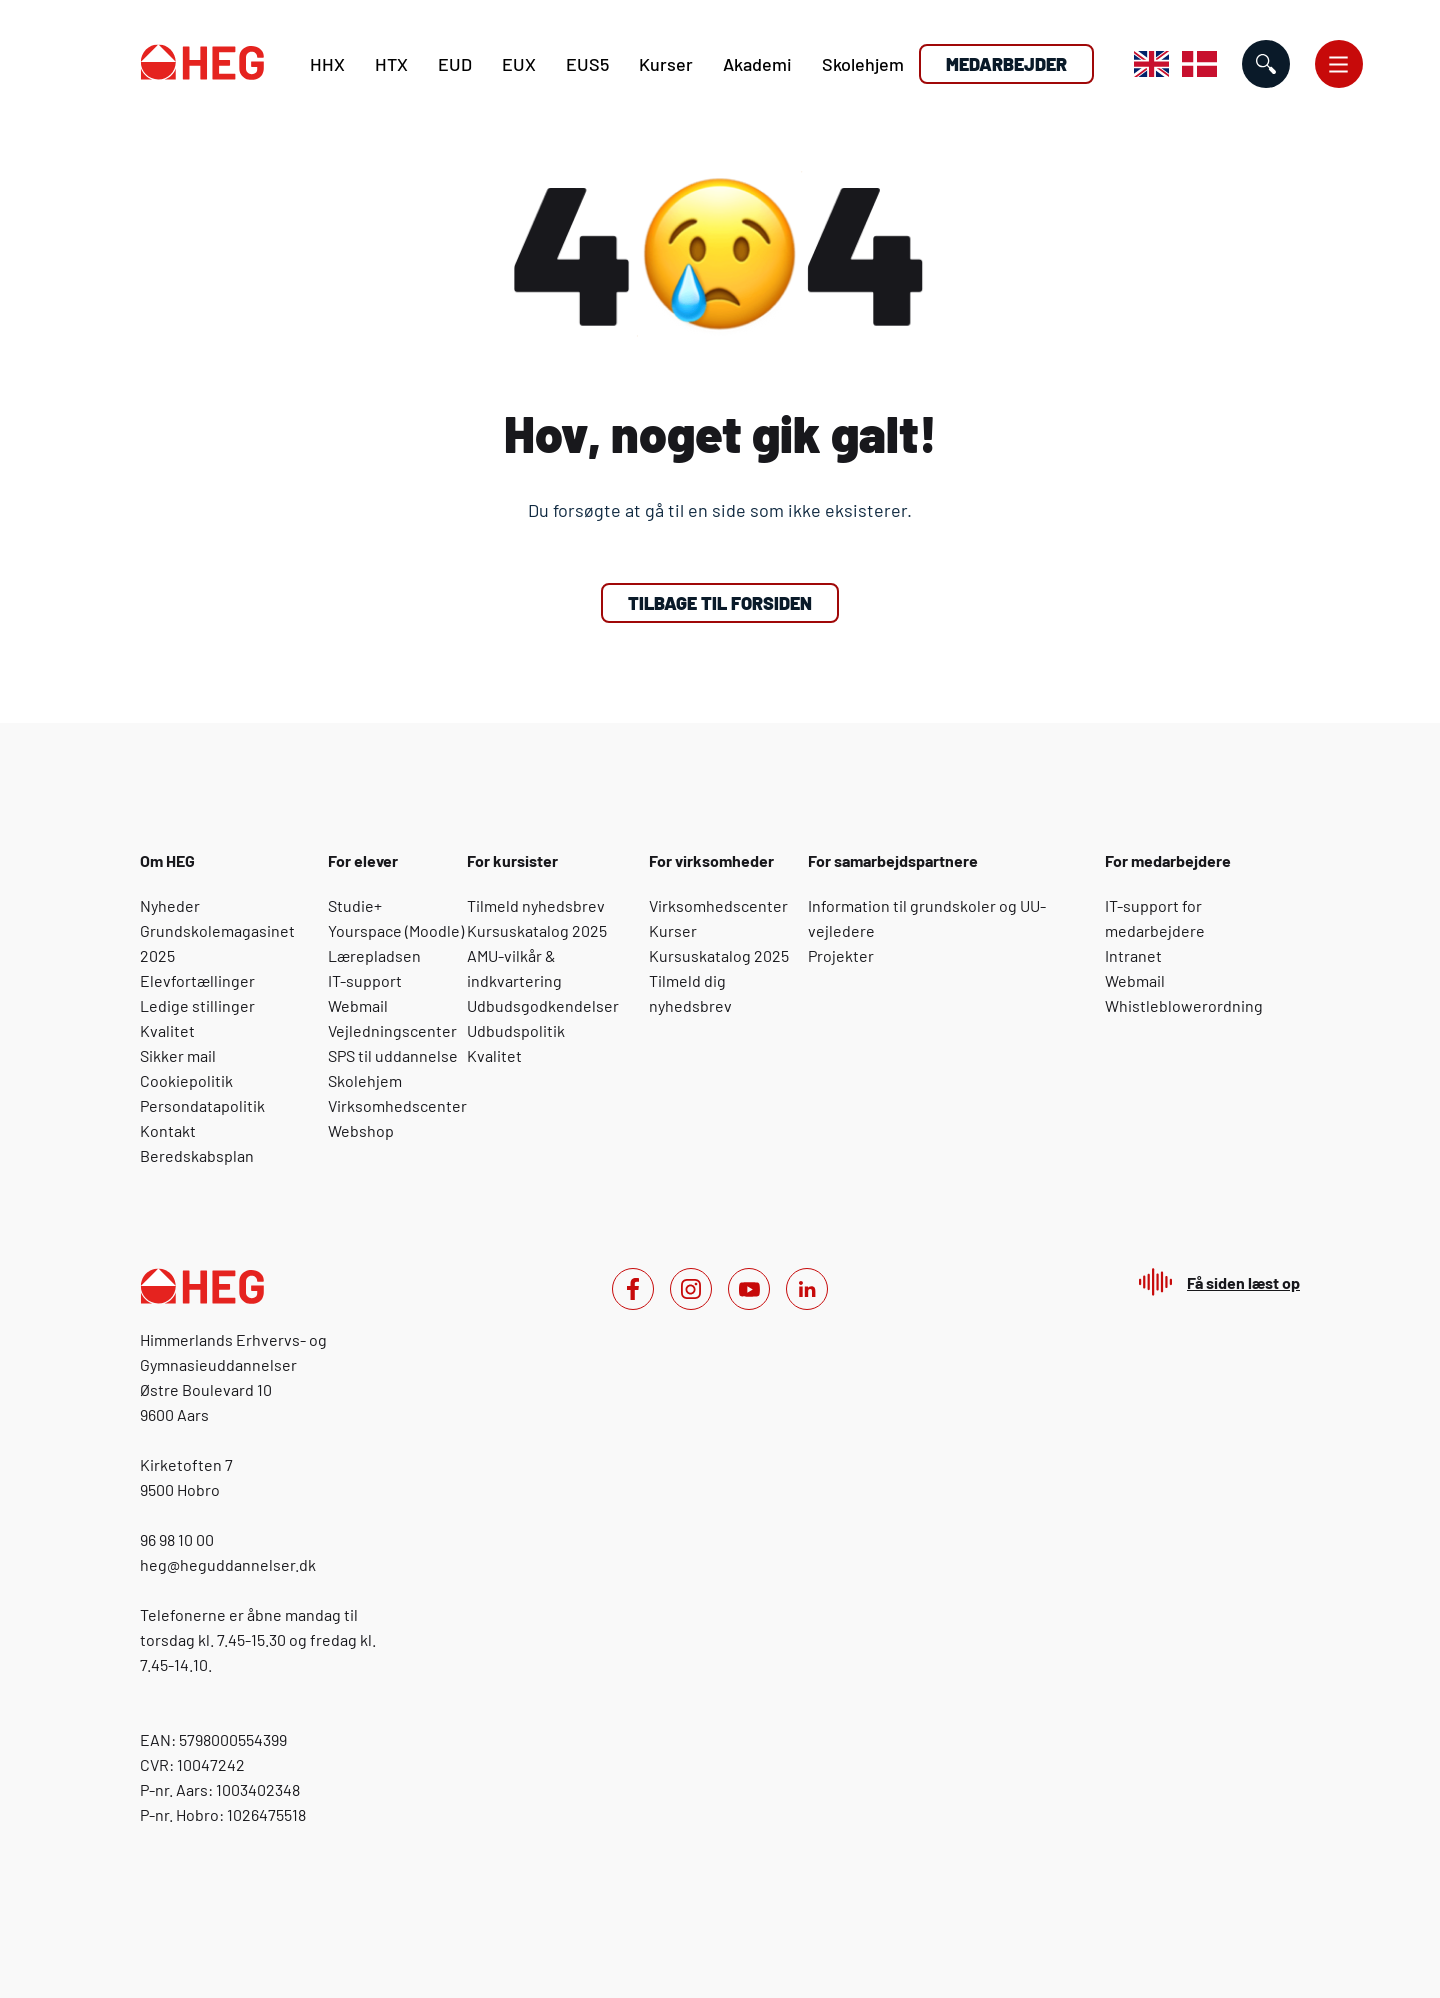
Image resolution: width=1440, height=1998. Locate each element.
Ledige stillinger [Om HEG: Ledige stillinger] (197, 1005)
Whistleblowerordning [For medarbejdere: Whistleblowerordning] (1184, 1005)
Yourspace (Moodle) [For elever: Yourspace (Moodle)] (396, 930)
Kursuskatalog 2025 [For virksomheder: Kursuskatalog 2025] (719, 955)
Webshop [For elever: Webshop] (361, 1130)
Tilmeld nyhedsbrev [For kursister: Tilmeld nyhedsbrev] (536, 905)
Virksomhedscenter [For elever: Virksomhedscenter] (397, 1105)
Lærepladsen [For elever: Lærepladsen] (374, 955)
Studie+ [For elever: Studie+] (355, 905)
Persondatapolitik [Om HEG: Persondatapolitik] (202, 1105)
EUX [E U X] (519, 64)
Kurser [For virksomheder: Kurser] (673, 930)
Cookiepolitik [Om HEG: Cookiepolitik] (186, 1080)
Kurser (666, 64)
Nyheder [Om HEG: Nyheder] (170, 905)
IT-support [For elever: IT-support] (365, 980)
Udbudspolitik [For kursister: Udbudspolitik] (516, 1030)
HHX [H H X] (327, 64)
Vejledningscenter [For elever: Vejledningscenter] (392, 1030)
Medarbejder (1006, 64)
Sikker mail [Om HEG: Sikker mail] (178, 1055)
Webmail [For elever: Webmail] (358, 1005)
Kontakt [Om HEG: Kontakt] (168, 1130)
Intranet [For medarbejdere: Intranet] (1133, 955)
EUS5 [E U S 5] (587, 64)
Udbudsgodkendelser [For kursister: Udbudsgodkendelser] (543, 1005)
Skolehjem (863, 64)
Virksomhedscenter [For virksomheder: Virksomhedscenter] (718, 905)
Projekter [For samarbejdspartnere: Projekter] (841, 955)
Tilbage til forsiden (720, 603)
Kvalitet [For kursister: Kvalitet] (494, 1055)
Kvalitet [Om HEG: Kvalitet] (167, 1030)
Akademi (757, 64)
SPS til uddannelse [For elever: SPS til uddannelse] (393, 1055)
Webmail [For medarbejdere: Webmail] (1135, 980)
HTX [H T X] (391, 64)
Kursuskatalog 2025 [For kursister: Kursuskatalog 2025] (537, 930)
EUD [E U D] (455, 64)
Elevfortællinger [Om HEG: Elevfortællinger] (197, 980)
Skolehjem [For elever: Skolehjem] (365, 1080)
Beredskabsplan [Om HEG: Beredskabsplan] (197, 1155)
